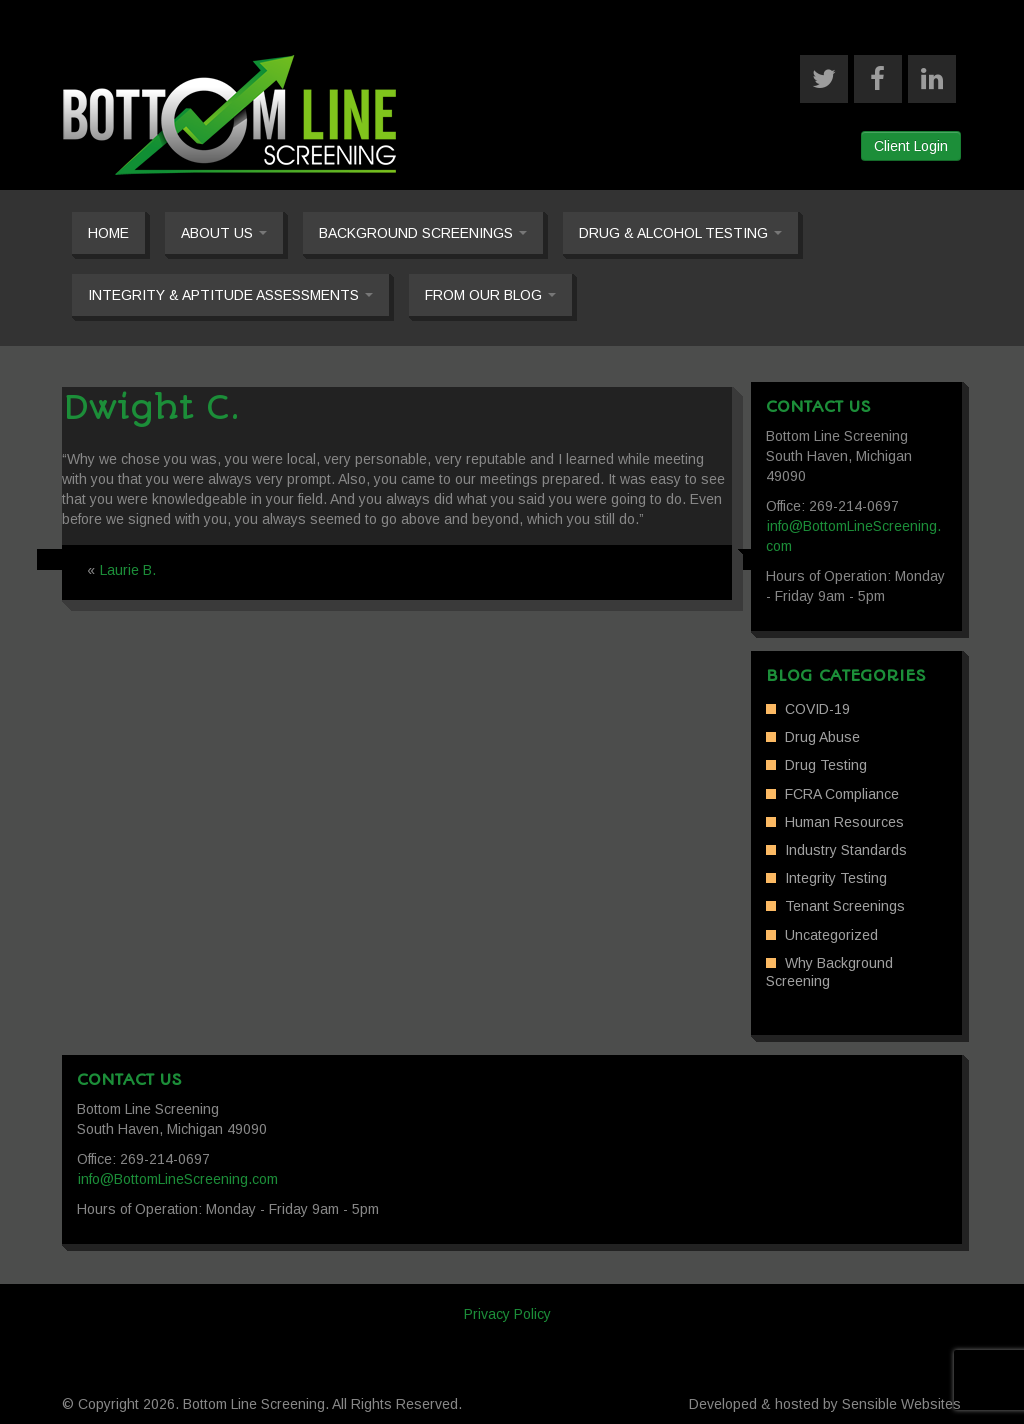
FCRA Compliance (842, 794)
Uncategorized (831, 935)
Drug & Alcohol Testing (680, 233)
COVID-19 (817, 709)
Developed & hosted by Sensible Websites (825, 1404)
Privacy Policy (507, 1314)
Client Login (911, 146)
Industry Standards (846, 850)
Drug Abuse (822, 737)
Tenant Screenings (845, 906)
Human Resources (844, 822)
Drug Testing (826, 765)
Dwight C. (151, 407)
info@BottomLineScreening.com (178, 1179)
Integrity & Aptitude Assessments (230, 295)
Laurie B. (128, 570)
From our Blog (490, 295)
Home (108, 233)
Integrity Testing (836, 878)
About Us (224, 233)
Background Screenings (423, 233)
